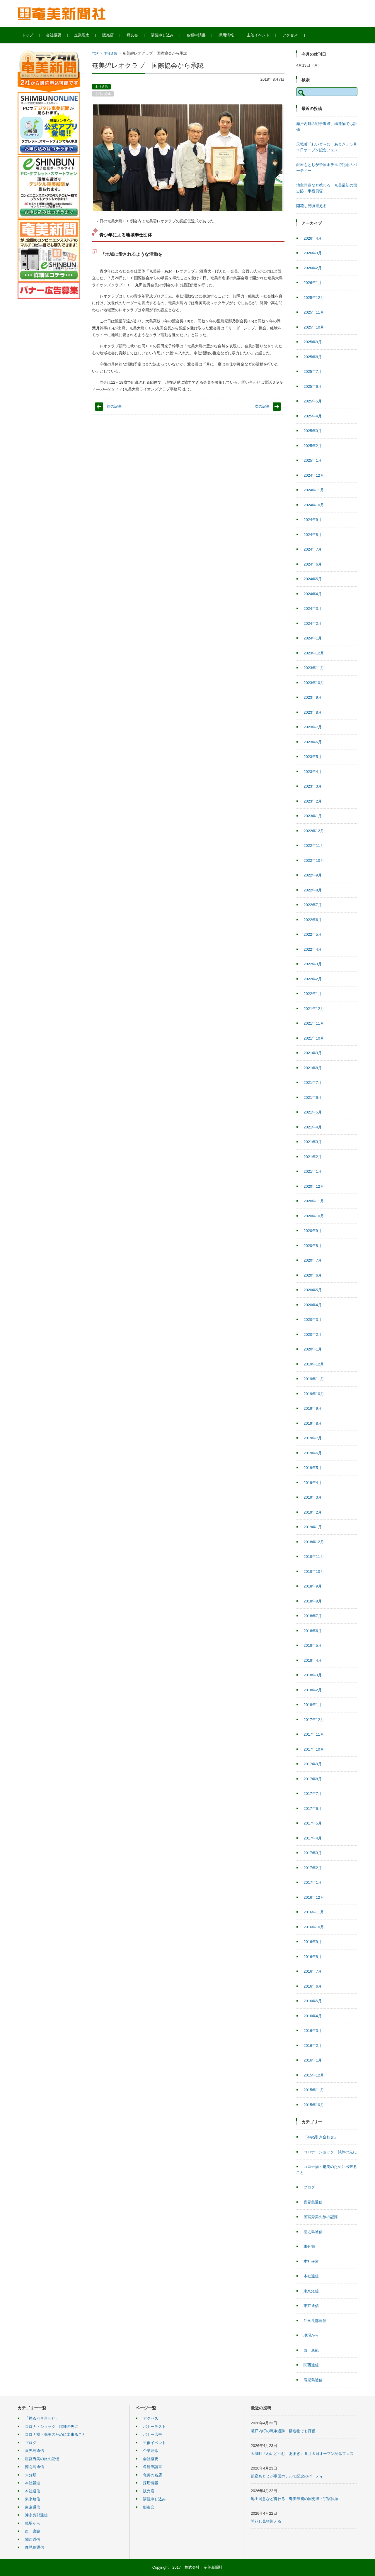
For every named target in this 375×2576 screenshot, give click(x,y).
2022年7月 (313, 905)
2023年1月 (313, 816)
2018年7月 (313, 1616)
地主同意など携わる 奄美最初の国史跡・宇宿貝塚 (294, 2499)
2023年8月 (313, 712)
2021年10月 (314, 1038)
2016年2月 (313, 2045)
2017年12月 (314, 1719)
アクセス (292, 35)
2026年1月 (313, 282)
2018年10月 (314, 1571)
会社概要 (56, 35)
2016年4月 (313, 2016)
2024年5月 (313, 579)
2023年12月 (314, 653)
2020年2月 (313, 1334)
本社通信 (110, 53)
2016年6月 (313, 1986)
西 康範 (311, 2350)
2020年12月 (314, 1186)
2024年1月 (313, 638)
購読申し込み (164, 35)
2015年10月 (314, 2105)
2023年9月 (313, 697)
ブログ (309, 2187)
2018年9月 (313, 1586)
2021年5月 (313, 1112)
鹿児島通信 (313, 2380)
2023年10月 (314, 683)
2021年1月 (313, 1171)
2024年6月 (313, 564)
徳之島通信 (313, 2232)
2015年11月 (314, 2090)
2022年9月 (313, 875)
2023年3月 (313, 786)
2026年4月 (313, 238)
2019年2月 (313, 1512)
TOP (95, 53)
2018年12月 (314, 1542)
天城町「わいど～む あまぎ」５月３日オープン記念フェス (302, 2453)
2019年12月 (314, 1364)
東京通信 (311, 2305)
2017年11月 (314, 1734)
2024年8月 (313, 534)
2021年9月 (313, 1053)
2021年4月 (313, 1127)
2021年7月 (313, 1082)
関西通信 (311, 2365)
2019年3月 (313, 1497)
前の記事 (114, 406)
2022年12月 (314, 831)
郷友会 (134, 35)
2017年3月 (313, 1853)
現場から (311, 2335)
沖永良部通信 (315, 2320)
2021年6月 (313, 1097)
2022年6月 (313, 920)
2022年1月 (313, 993)
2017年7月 (313, 1793)
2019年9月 (313, 1408)
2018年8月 (313, 1601)
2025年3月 (313, 431)
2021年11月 (314, 1023)
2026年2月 (313, 268)
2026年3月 (313, 253)
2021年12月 (314, 1008)
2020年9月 (313, 1230)
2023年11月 (314, 668)
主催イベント (260, 35)
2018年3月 (313, 1675)
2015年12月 (314, 2075)
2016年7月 (313, 1971)
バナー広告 (152, 2434)
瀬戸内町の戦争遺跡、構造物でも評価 (283, 2431)
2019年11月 (314, 1379)
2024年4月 (313, 594)
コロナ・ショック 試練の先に (330, 2152)
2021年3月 (313, 1142)
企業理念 (84, 35)
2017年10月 (314, 1749)
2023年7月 (313, 727)
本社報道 (311, 2261)
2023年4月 (313, 771)
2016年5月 (313, 2001)
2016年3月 (313, 2030)
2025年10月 (314, 327)
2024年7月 (313, 549)
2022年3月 (313, 964)
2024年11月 (314, 490)
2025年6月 (313, 386)
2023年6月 (313, 742)
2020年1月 (313, 1349)
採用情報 (228, 35)
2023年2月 (313, 801)
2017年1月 (313, 1882)
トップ (29, 35)
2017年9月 (313, 1764)
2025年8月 (313, 357)
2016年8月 (313, 1956)
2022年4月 (313, 949)
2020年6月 (313, 1275)
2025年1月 (313, 460)
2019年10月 (314, 1394)
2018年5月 (313, 1645)
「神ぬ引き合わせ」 (321, 2137)
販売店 (110, 35)
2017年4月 (313, 1838)
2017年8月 (313, 1779)
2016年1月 (313, 2060)
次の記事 (262, 406)
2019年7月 (313, 1438)
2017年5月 (313, 1823)
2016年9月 (313, 1941)
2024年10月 (314, 505)
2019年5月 (313, 1467)
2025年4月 (313, 416)
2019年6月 (313, 1453)
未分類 (309, 2246)
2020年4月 (313, 1305)
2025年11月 (314, 312)
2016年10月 (314, 1927)
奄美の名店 (152, 2475)
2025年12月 (314, 297)
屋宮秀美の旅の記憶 (321, 2217)
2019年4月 (313, 1482)
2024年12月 (314, 475)
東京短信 (311, 2291)
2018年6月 (313, 1631)
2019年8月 (313, 1423)
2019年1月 (313, 1527)
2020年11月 (314, 1201)
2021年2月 (313, 1157)
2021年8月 (313, 1068)
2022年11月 (314, 845)
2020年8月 (313, 1245)
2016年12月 (314, 1897)
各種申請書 (198, 35)
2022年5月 (313, 934)
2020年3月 (313, 1319)
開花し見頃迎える (311, 206)
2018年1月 (313, 1704)
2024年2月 (313, 623)
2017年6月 (313, 1808)
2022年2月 (313, 979)
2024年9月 (313, 519)
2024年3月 (313, 608)
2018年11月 (314, 1556)
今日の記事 (103, 94)
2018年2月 (313, 1690)
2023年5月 (313, 756)
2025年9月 (313, 342)
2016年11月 (314, 1912)
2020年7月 (313, 1260)
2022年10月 (314, 860)
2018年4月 (313, 1660)
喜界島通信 (313, 2202)
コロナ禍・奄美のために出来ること (55, 2434)
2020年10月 (314, 1216)
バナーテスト (154, 2426)
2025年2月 (313, 446)
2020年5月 (313, 1290)
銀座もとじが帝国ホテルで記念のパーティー (289, 2476)
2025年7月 (313, 371)
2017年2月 (313, 1868)
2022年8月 (313, 890)
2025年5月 (313, 401)
